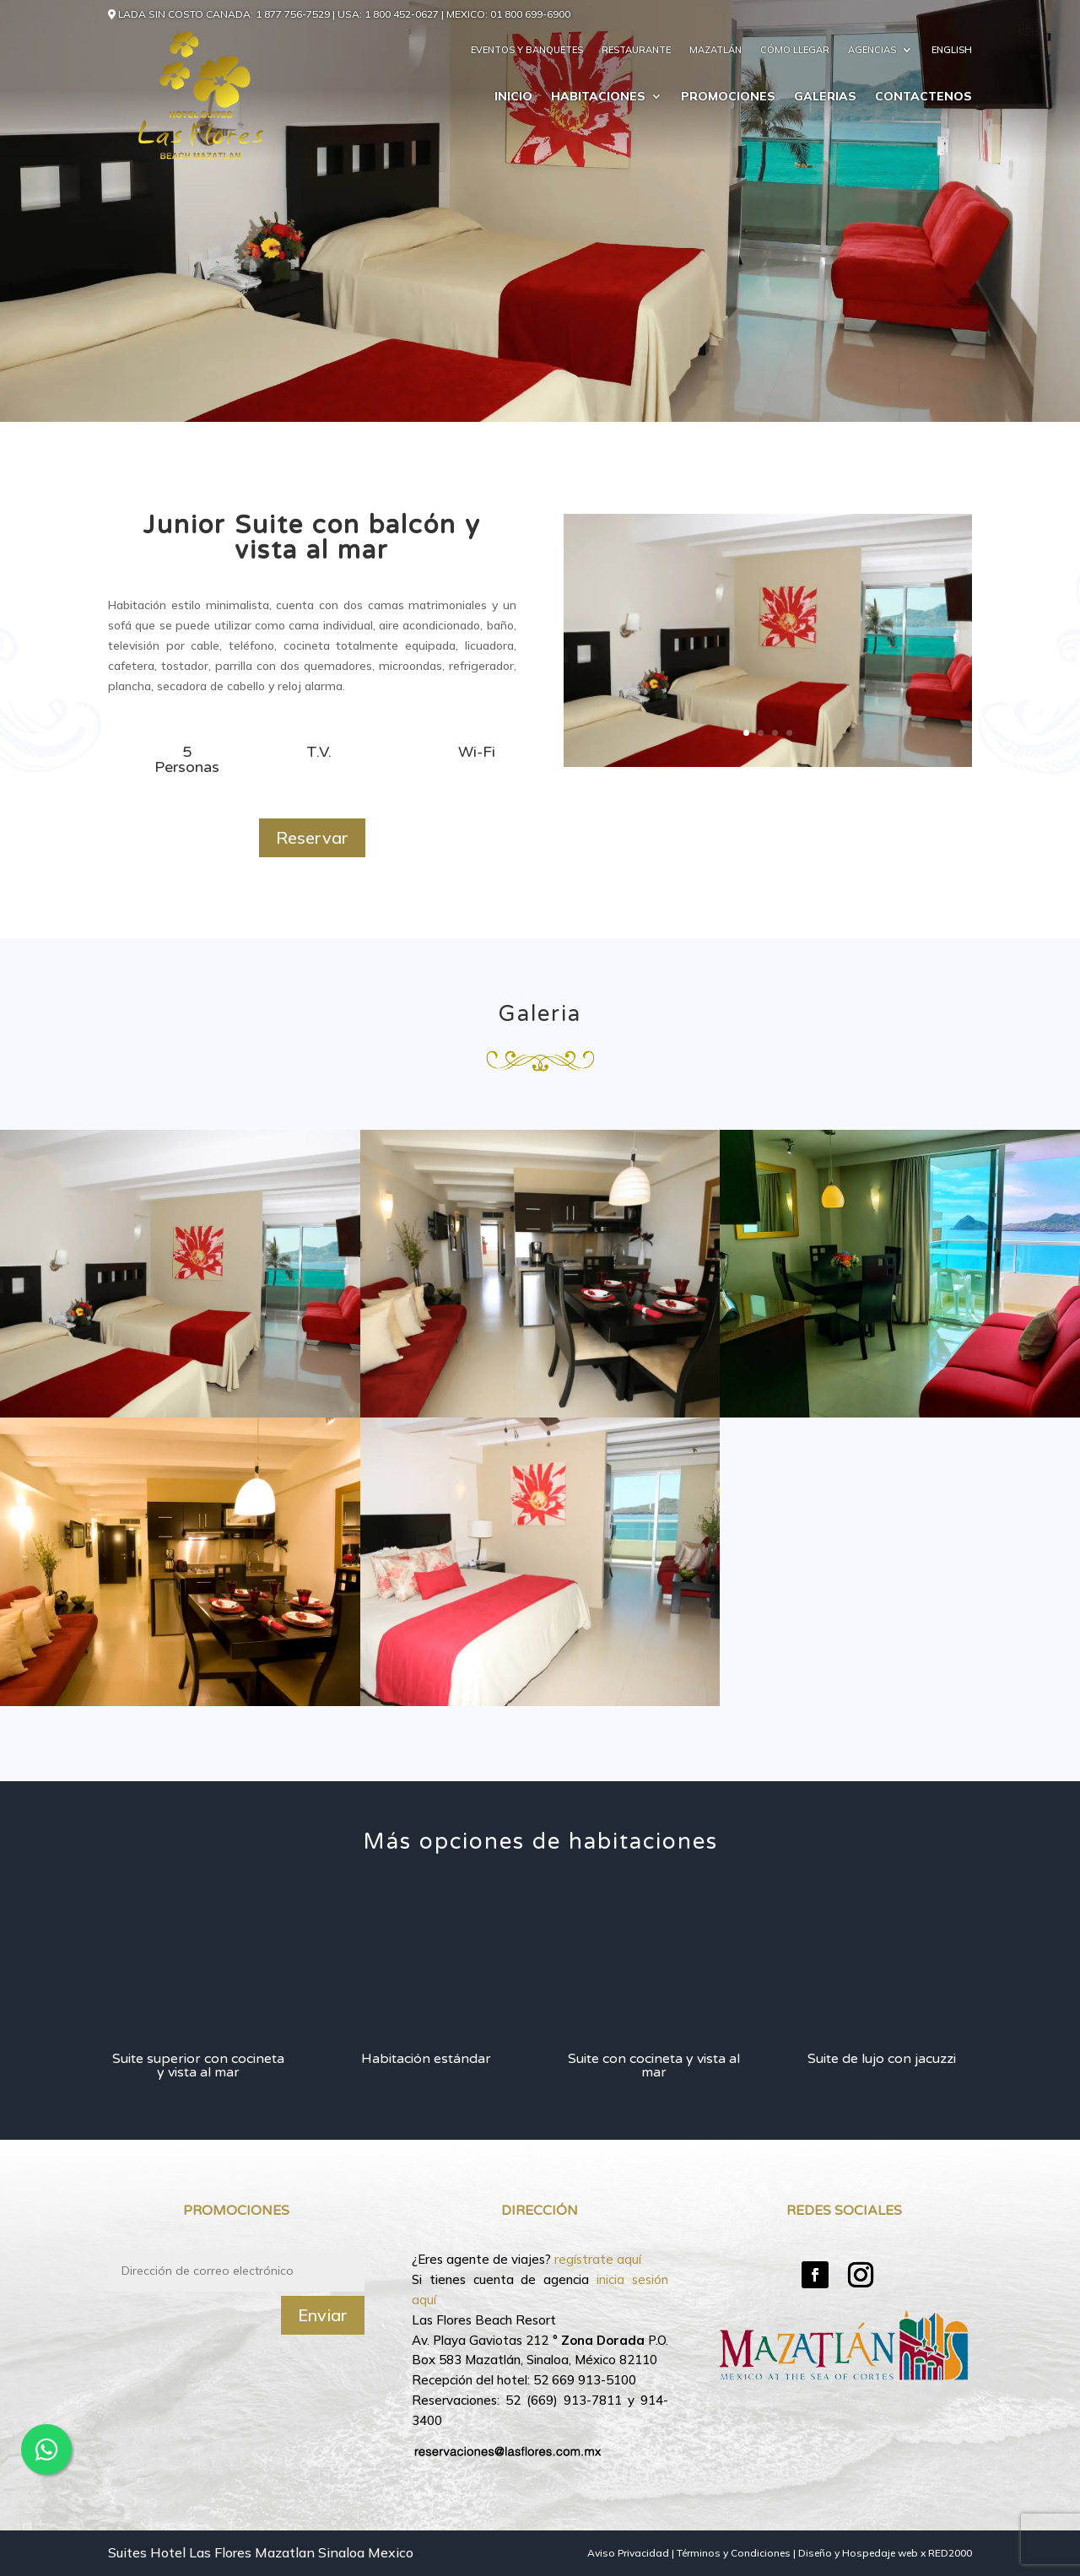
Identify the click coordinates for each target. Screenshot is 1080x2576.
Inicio (513, 97)
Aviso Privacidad (628, 2552)
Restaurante (636, 50)
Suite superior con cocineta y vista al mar (198, 2065)
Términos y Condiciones (734, 2552)
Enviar (323, 2314)
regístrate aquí (597, 2259)
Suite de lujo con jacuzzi (881, 2058)
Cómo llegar (794, 50)
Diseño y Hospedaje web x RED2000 (885, 2552)
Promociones (728, 97)
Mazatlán (715, 50)
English (952, 50)
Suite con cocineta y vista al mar (654, 2065)
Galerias (825, 97)
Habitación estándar (426, 2058)
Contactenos (923, 97)
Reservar (312, 837)
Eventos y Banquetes (527, 50)
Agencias (872, 50)
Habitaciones (598, 97)
